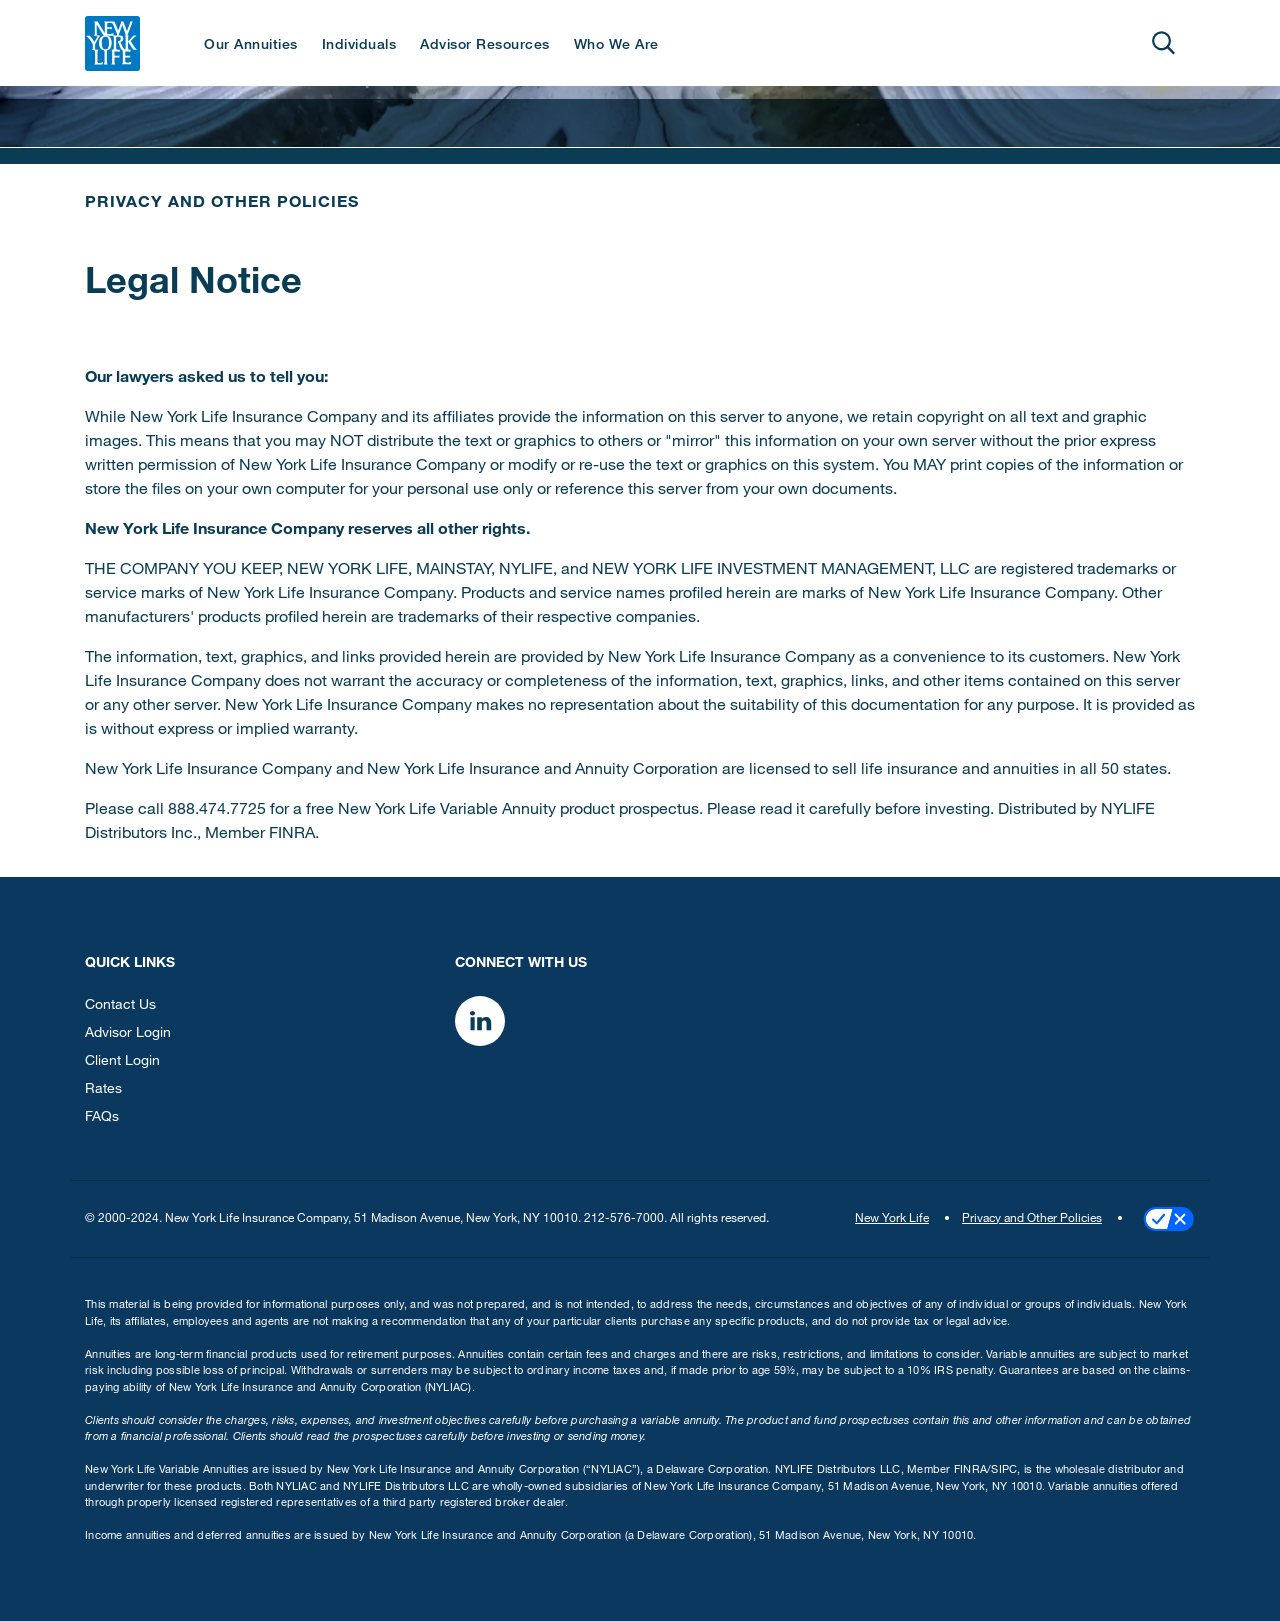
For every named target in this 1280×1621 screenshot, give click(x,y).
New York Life (892, 1219)
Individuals (359, 46)
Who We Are (616, 46)
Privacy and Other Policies (222, 204)
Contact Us (120, 1006)
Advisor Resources (485, 46)
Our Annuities (251, 46)
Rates (103, 1090)
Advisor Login (128, 1034)
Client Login (122, 1062)
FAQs (102, 1118)
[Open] (1163, 43)
